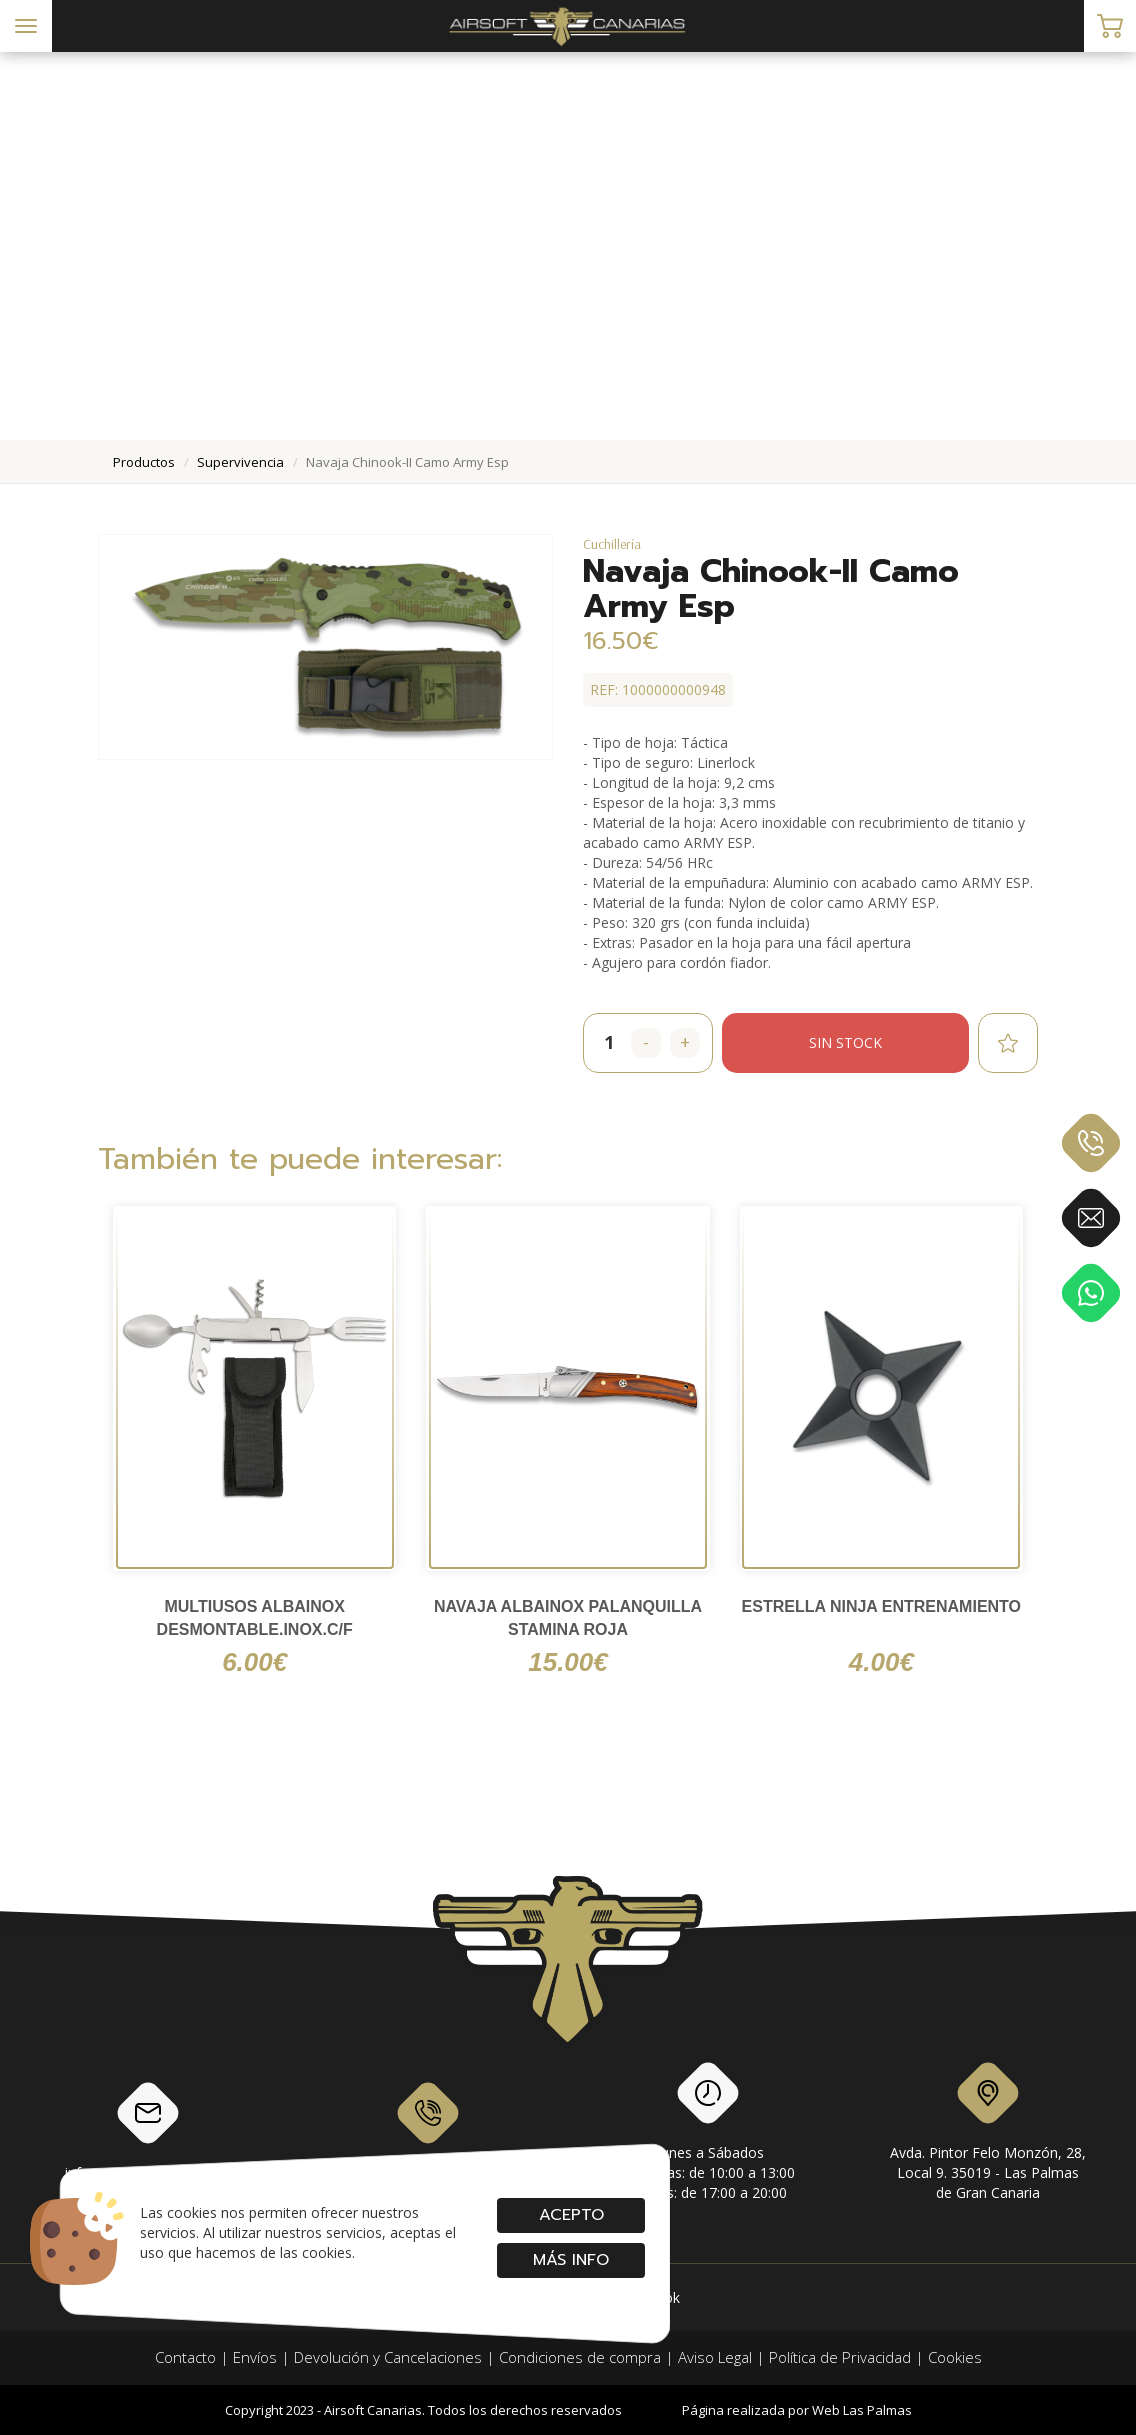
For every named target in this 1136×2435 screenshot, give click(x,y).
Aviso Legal (715, 2357)
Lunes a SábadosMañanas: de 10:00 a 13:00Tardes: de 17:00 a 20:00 (708, 2135)
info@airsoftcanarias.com (148, 2130)
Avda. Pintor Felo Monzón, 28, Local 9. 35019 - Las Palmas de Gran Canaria (988, 2135)
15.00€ (568, 1662)
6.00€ (254, 1662)
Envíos (255, 2357)
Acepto (570, 2215)
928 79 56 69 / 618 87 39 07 (428, 2130)
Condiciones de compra (580, 2357)
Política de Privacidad (840, 2357)
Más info (571, 2260)
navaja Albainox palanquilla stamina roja (568, 1618)
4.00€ (881, 1662)
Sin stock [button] (845, 1042)
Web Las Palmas (862, 2410)
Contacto (185, 2357)
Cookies (955, 2357)
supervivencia (240, 462)
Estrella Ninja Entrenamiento (881, 1606)
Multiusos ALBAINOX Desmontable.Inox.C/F (255, 1618)
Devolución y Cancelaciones (388, 2357)
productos (144, 462)
